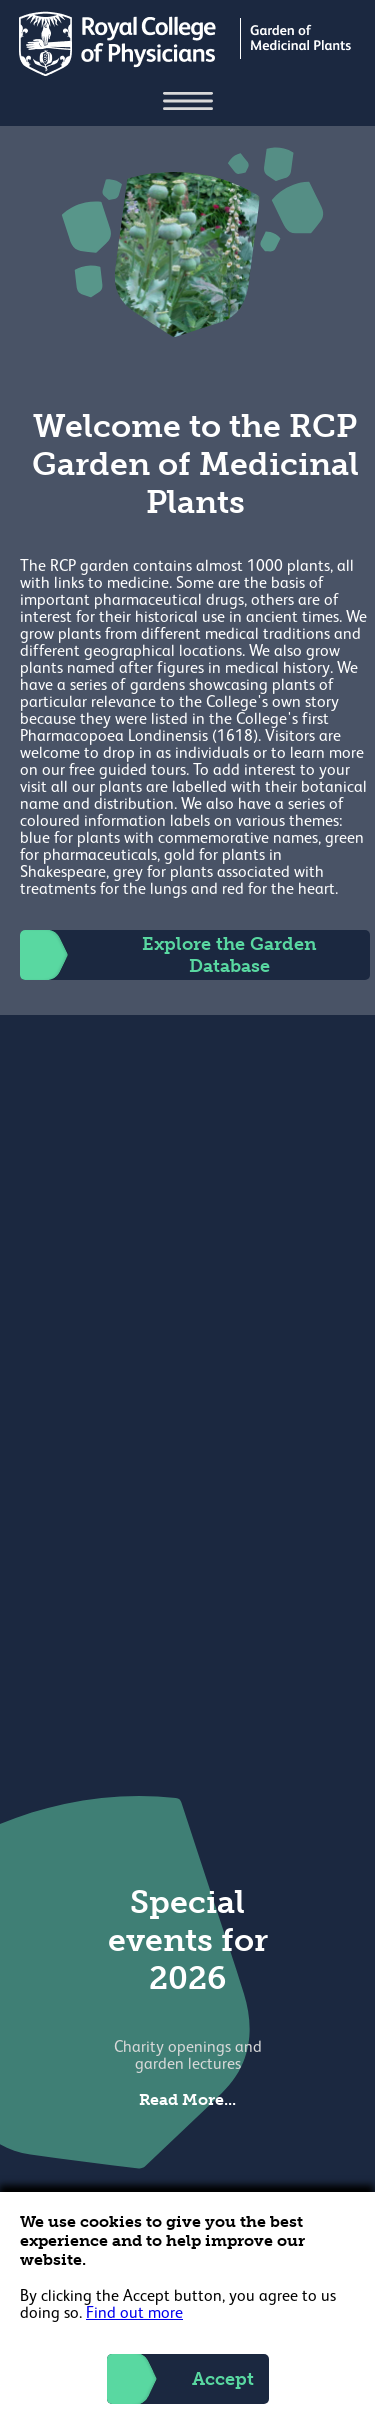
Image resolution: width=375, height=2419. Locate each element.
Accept (180, 2379)
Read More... (187, 2099)
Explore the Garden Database (168, 955)
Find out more (134, 2314)
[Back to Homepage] (187, 72)
